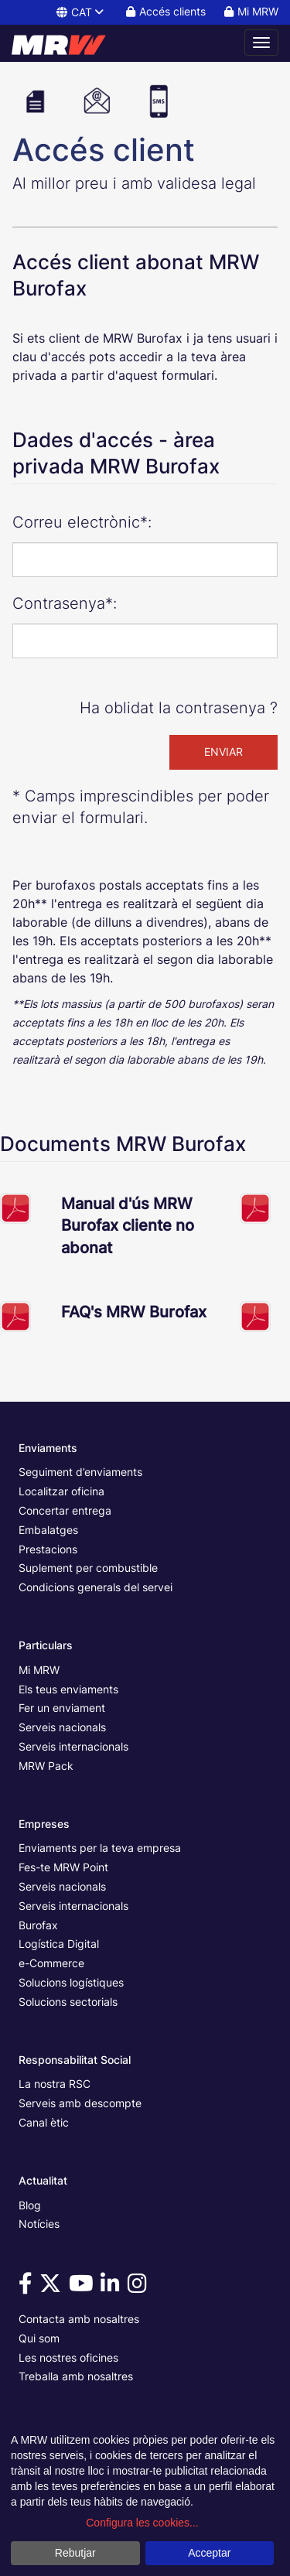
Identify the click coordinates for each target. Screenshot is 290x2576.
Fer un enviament (62, 1707)
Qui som (39, 2338)
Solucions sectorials (68, 2001)
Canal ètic (44, 2122)
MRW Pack (46, 1765)
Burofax (38, 1925)
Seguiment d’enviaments (80, 1471)
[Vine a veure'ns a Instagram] (140, 2287)
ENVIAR (223, 751)
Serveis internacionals (73, 1746)
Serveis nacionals (62, 1727)
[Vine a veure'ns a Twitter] (52, 2287)
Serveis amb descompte (80, 2103)
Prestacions (48, 1549)
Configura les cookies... (142, 2522)
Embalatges (48, 1529)
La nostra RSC (54, 2083)
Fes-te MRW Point (63, 1867)
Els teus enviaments (68, 1689)
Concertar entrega (65, 1510)
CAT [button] (80, 12)
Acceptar (209, 2553)
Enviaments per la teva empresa (100, 1847)
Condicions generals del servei (95, 1587)
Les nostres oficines (68, 2357)
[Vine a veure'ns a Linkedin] (113, 2287)
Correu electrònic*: (82, 522)
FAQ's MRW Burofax (133, 1312)
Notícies (39, 2223)
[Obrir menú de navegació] (261, 42)
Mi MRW (39, 1669)
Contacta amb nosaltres (79, 2318)
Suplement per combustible (88, 1567)
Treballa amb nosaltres (76, 2376)
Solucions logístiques (71, 1982)
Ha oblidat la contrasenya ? (179, 708)
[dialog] (145, 2500)
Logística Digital (59, 1943)
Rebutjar (75, 2553)
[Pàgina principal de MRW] (66, 42)
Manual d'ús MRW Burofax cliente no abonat (127, 1225)
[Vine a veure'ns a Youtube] (83, 2287)
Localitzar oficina (61, 1491)
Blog (30, 2205)
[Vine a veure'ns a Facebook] (28, 2287)
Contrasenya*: (64, 603)
